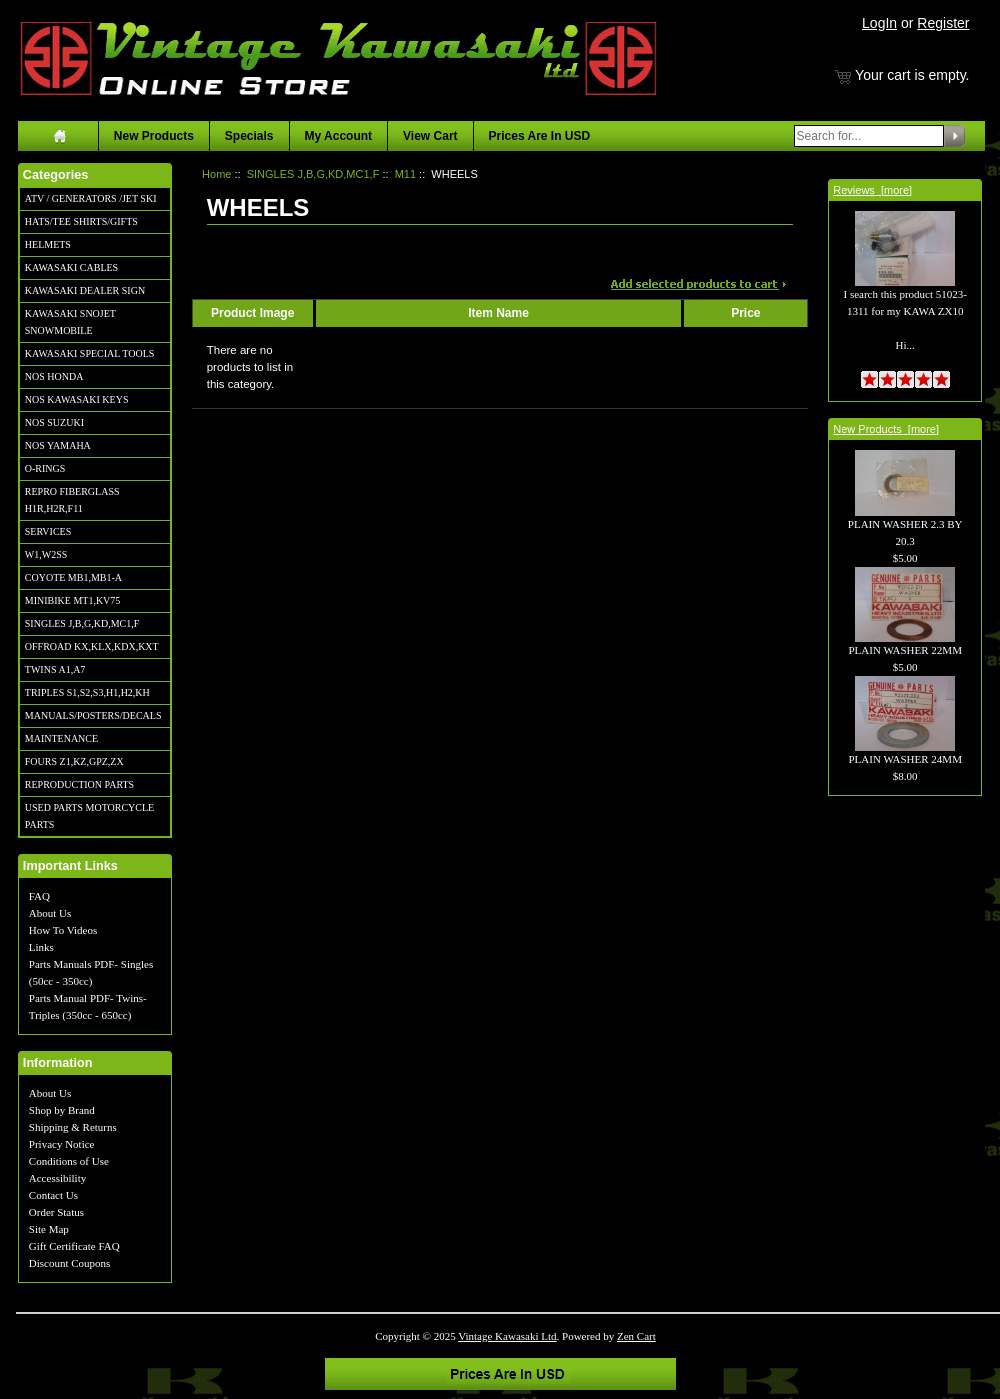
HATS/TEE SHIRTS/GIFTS (81, 221)
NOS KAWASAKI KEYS (77, 399)
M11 (405, 174)
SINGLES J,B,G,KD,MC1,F (82, 623)
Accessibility (57, 1178)
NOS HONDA (54, 376)
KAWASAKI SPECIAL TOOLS (90, 353)
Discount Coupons (70, 1263)
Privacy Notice (62, 1144)
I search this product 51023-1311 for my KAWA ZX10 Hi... (904, 296)
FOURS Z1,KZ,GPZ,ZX (74, 761)
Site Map (49, 1229)
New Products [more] (886, 429)
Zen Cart (636, 1336)
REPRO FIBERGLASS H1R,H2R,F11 (72, 500)
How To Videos (63, 930)
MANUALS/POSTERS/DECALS (93, 715)
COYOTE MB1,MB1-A (73, 577)
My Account (339, 136)
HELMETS (48, 244)
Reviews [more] (872, 190)
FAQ (39, 896)
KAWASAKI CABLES (71, 267)
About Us (50, 913)
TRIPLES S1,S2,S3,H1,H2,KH (87, 692)
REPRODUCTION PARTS (79, 784)
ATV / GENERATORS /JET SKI (91, 198)
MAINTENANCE (61, 738)
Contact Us (53, 1195)
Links (41, 947)
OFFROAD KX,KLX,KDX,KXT (92, 646)
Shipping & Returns (73, 1127)
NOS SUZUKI (54, 422)
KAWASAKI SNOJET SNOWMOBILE (70, 322)
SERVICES (48, 531)
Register (943, 23)
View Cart (430, 136)
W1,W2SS (46, 554)
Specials (249, 136)
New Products (154, 136)
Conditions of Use (69, 1161)
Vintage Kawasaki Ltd (507, 1336)
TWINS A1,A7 (55, 669)
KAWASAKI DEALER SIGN (85, 290)
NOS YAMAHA (58, 445)
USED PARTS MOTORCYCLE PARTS (89, 816)
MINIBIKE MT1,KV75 (73, 600)
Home (216, 174)
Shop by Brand (62, 1110)
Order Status (56, 1212)
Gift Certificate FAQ (74, 1246)
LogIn (879, 23)
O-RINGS (45, 468)
